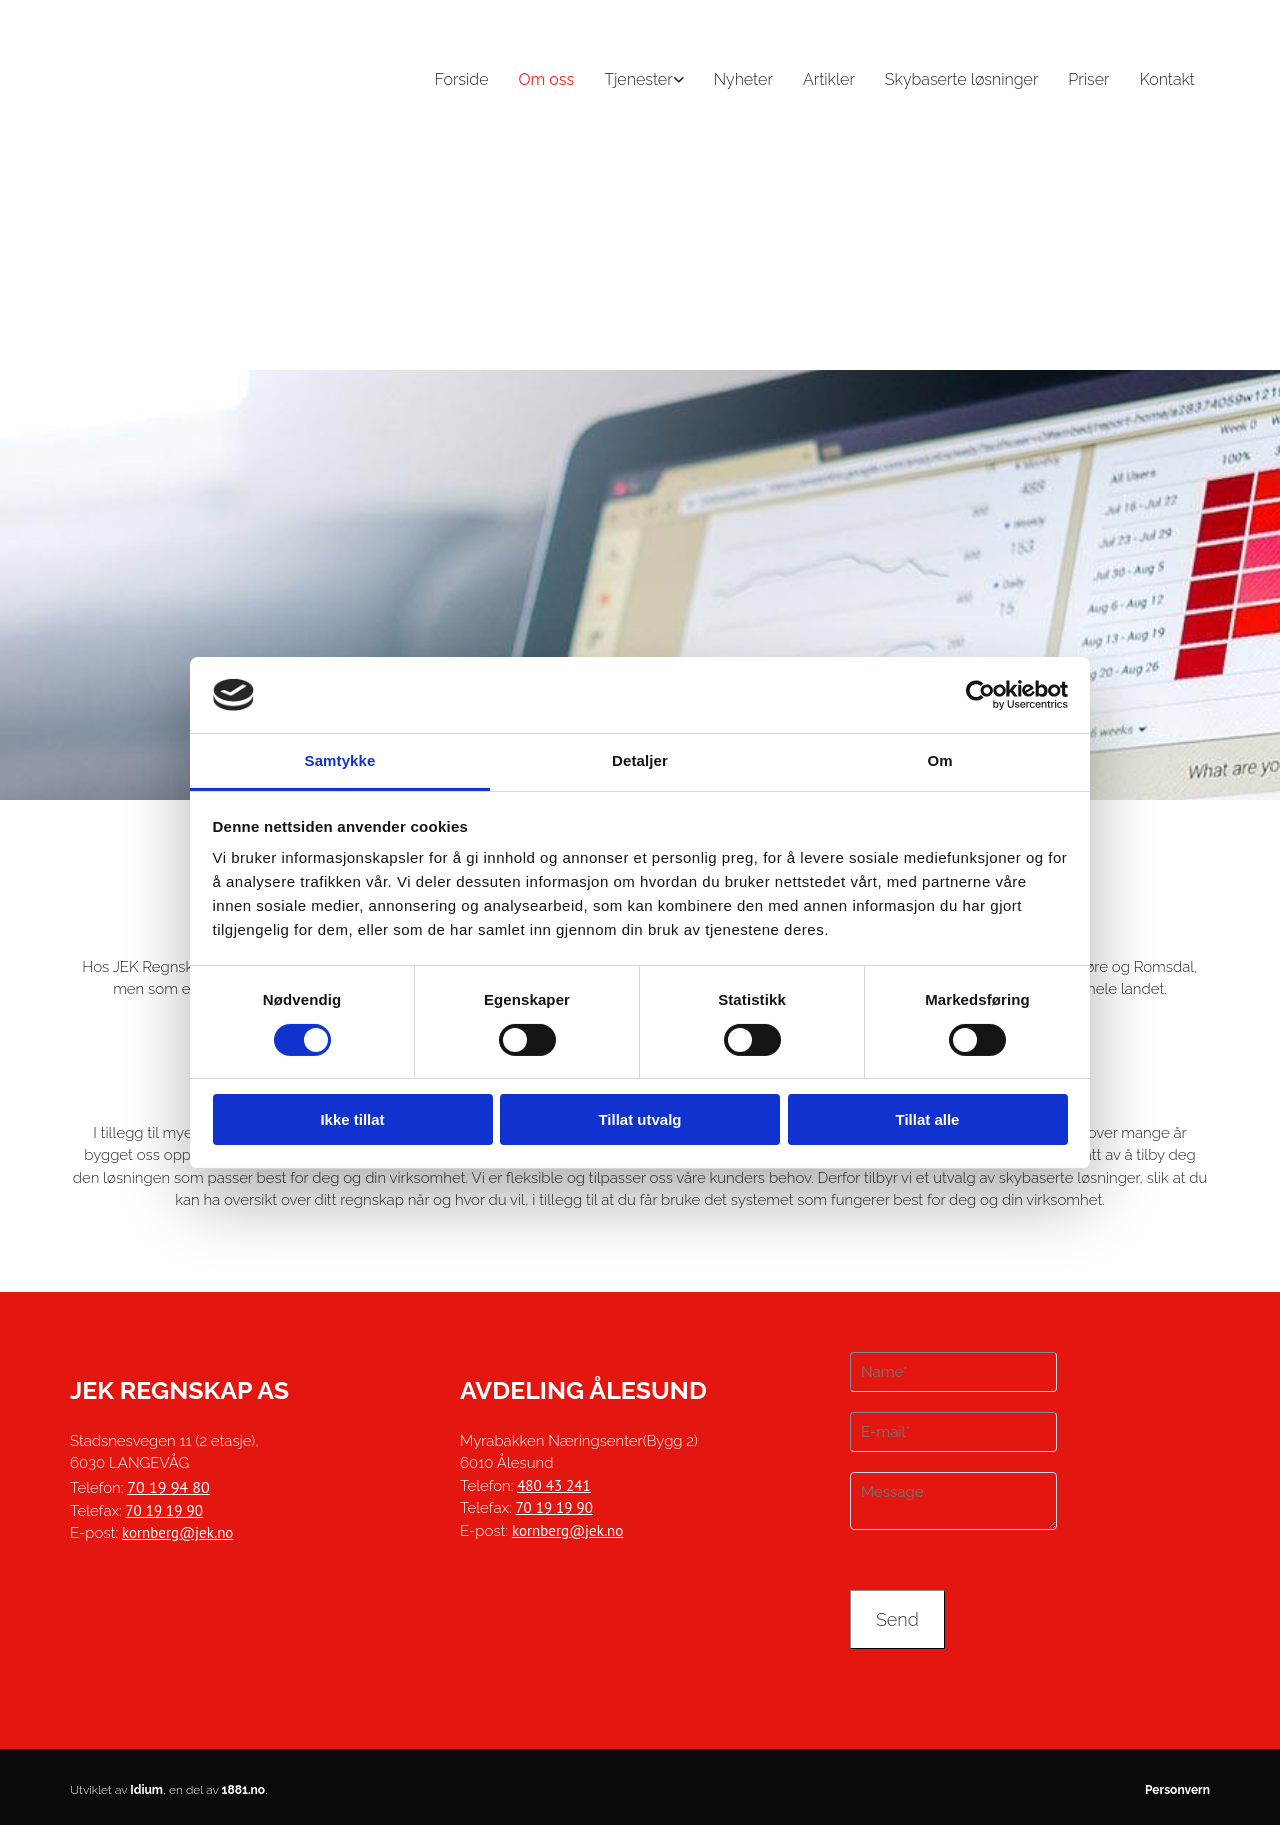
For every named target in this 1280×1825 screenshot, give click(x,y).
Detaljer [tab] (640, 760)
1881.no (244, 1790)
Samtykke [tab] (340, 760)
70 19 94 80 (168, 1487)
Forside (461, 79)
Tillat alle (928, 1119)
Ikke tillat (352, 1119)
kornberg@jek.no (177, 1532)
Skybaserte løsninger (962, 79)
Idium (146, 1790)
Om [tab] (939, 760)
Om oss (547, 79)
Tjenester (638, 79)
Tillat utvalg (639, 1119)
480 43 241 (553, 1485)
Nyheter (743, 79)
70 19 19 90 (163, 1510)
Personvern (1177, 1790)
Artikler (829, 79)
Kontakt (1168, 79)
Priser (1088, 79)
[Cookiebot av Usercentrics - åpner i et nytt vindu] (980, 695)
